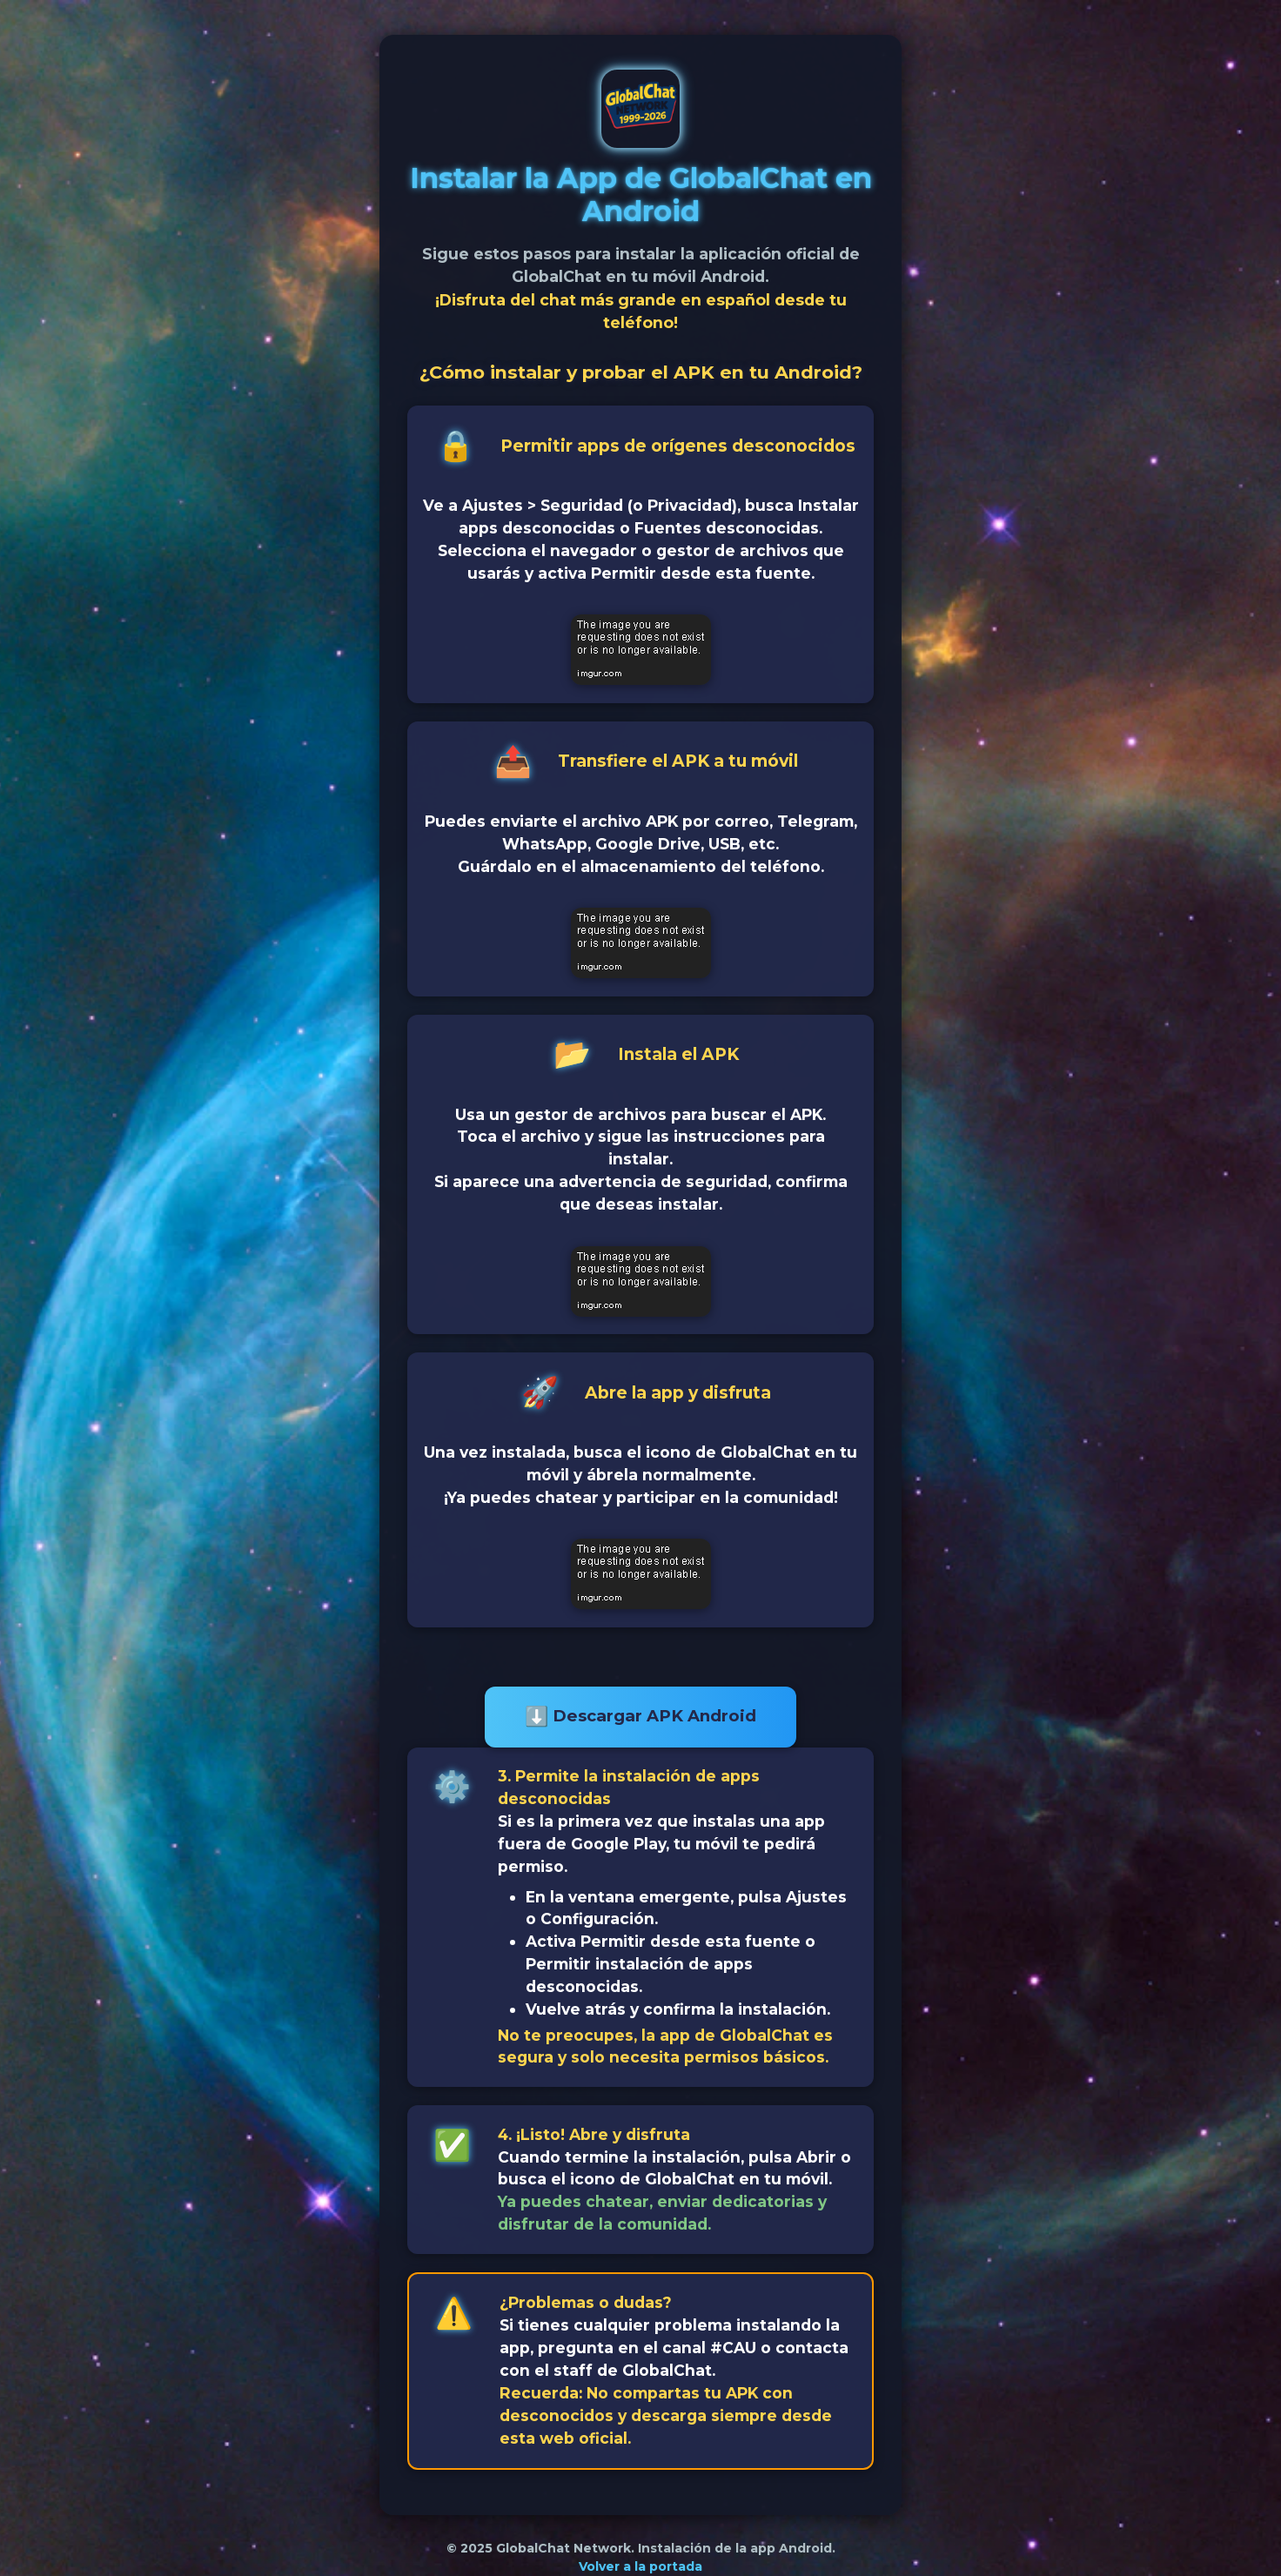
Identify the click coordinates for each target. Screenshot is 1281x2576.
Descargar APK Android (640, 1716)
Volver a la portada (640, 2566)
